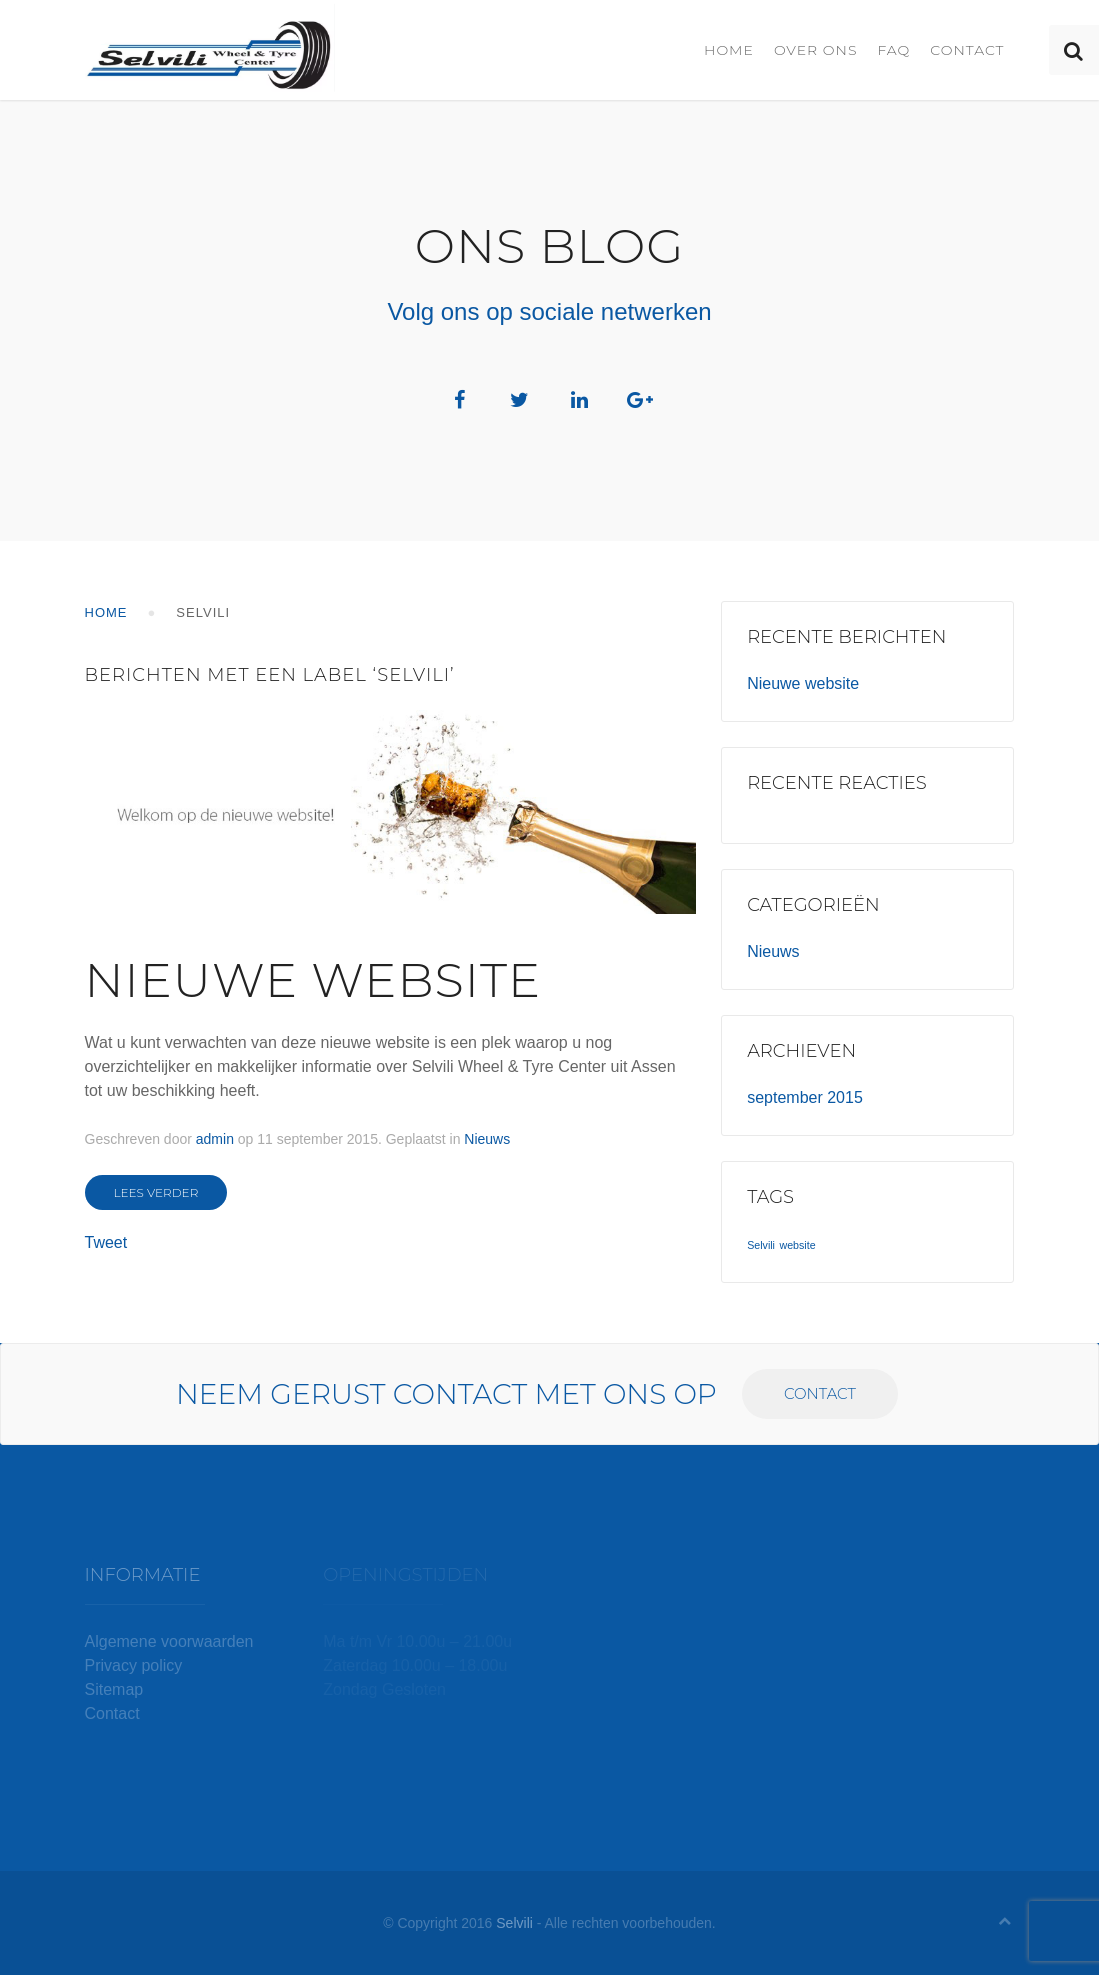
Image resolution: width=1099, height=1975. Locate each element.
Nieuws (487, 1139)
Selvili (514, 1923)
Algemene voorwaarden (169, 1641)
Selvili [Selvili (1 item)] (761, 1245)
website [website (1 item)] (797, 1245)
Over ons (816, 50)
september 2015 (805, 1097)
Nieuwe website (313, 980)
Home (729, 50)
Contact (967, 50)
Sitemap (114, 1689)
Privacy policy (134, 1665)
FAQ (893, 50)
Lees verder (156, 1192)
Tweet (106, 1242)
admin (215, 1139)
